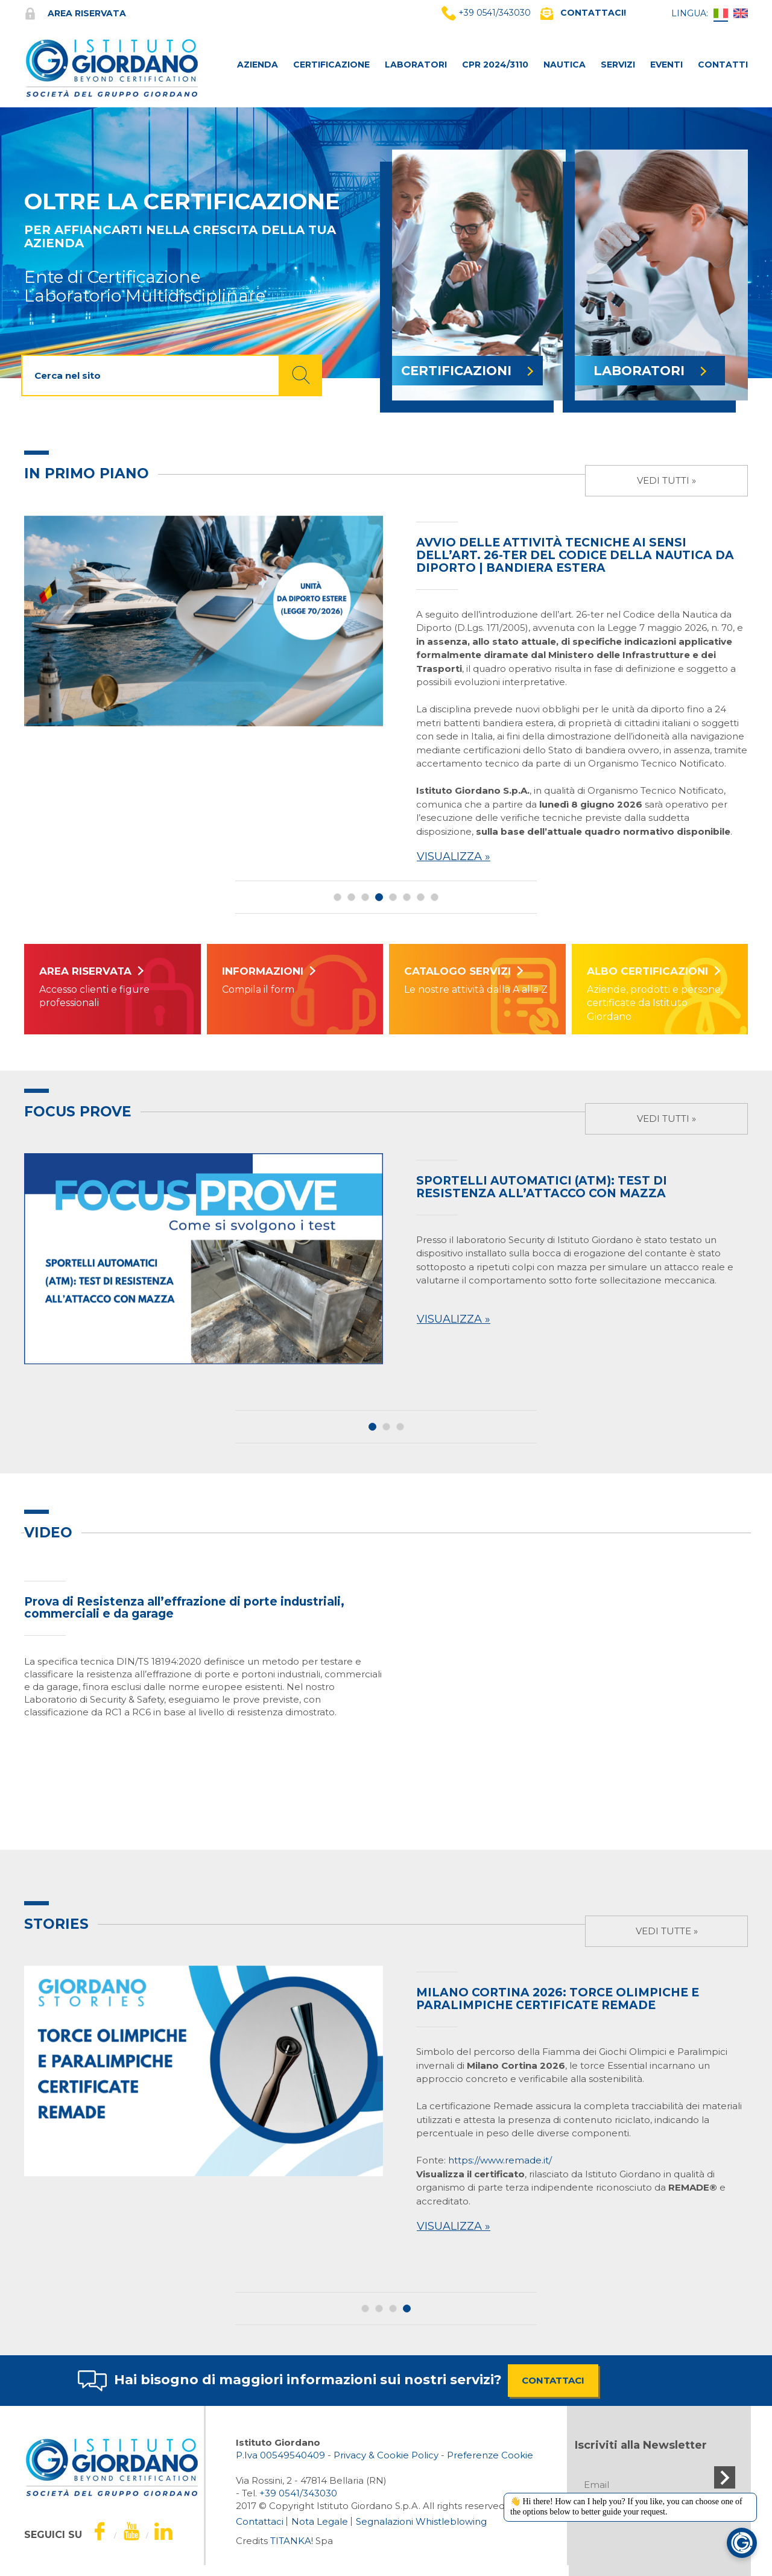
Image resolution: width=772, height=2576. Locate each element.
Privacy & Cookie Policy (386, 2455)
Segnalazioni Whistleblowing (421, 2521)
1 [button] (337, 897)
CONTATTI (723, 64)
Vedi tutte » (667, 1931)
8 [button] (434, 897)
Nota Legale (319, 2521)
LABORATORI (416, 64)
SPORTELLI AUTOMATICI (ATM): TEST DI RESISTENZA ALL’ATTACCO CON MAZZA (541, 1187)
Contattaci (259, 2521)
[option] (386, 692)
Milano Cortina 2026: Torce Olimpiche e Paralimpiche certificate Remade (557, 1999)
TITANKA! (291, 2540)
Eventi (666, 64)
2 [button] (351, 897)
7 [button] (421, 897)
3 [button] (365, 897)
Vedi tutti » (666, 480)
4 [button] (379, 897)
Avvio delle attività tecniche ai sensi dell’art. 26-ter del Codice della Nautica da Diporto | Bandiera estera (575, 555)
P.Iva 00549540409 (280, 2455)
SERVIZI (618, 64)
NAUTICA (564, 64)
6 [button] (407, 897)
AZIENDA (257, 64)
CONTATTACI (553, 2380)
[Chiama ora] (298, 2493)
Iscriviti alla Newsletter (641, 2445)
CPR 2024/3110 (495, 64)
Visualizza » (453, 856)
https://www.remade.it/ (500, 2160)
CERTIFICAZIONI (467, 370)
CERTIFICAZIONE (331, 64)
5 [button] (393, 897)
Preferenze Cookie (490, 2455)
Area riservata (75, 13)
